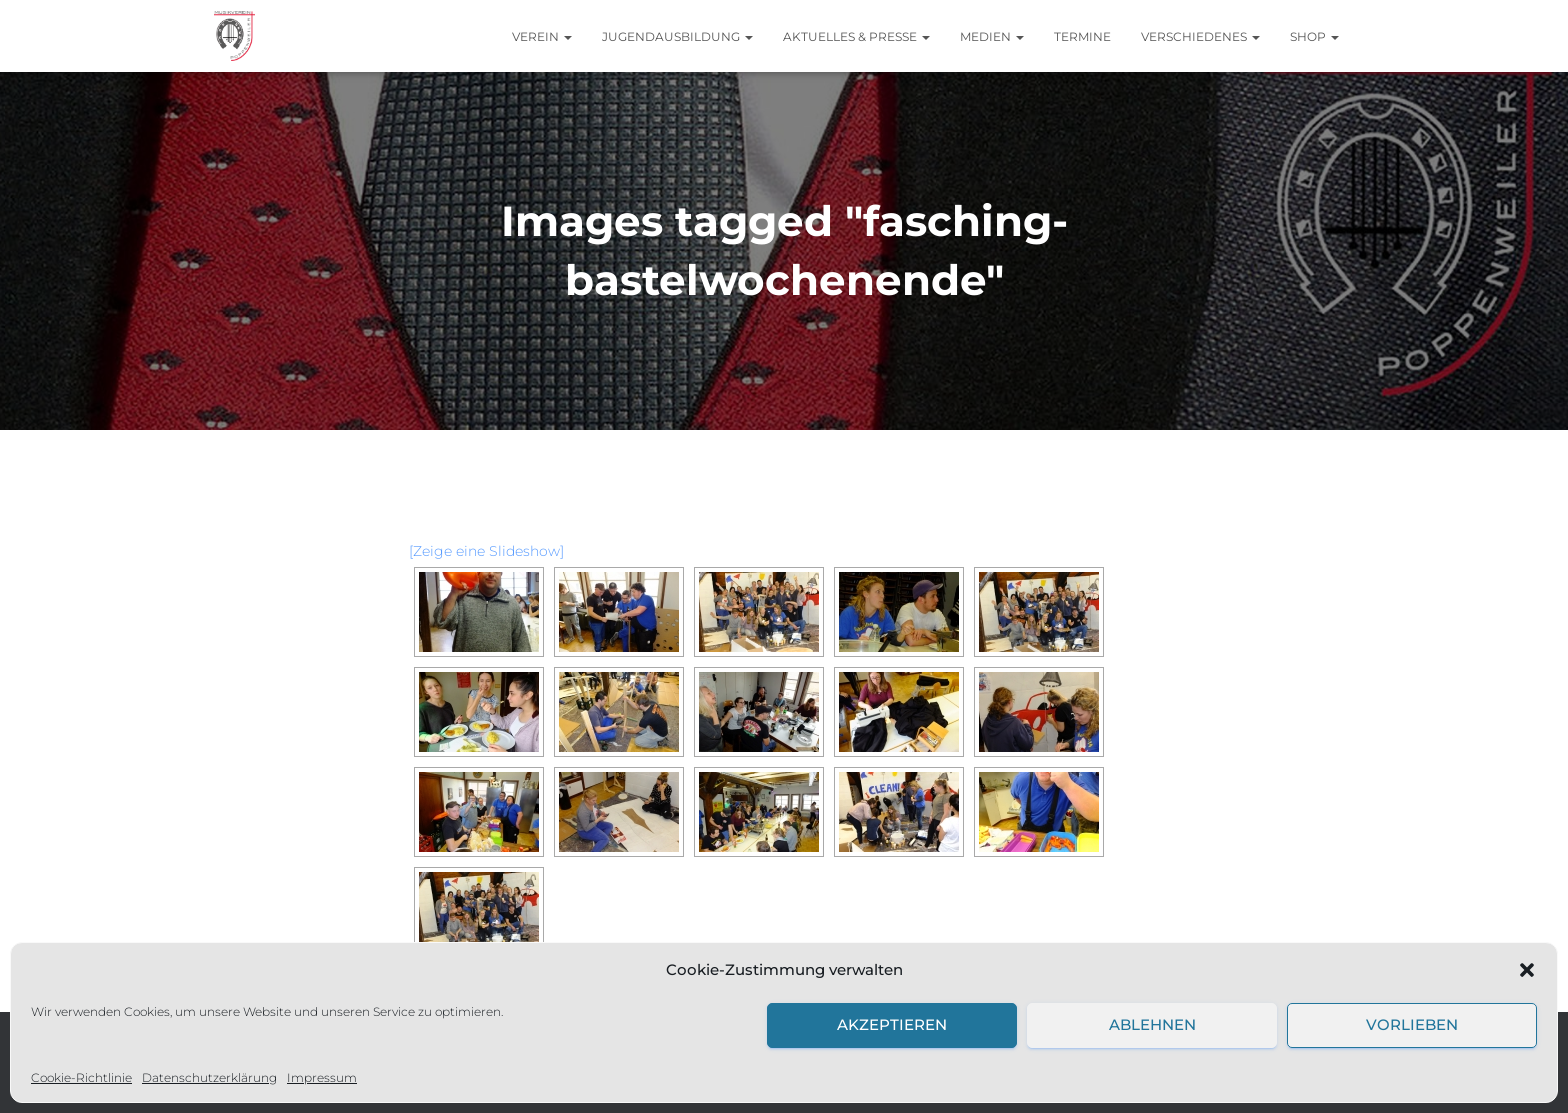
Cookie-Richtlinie (81, 1077)
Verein (542, 36)
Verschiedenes (1200, 36)
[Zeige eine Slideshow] (486, 551)
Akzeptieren (892, 1024)
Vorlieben (1412, 1024)
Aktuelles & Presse (856, 36)
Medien (992, 36)
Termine (1082, 36)
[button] (1527, 970)
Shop (1314, 36)
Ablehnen (1152, 1024)
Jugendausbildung (677, 36)
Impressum (322, 1077)
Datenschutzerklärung (209, 1077)
